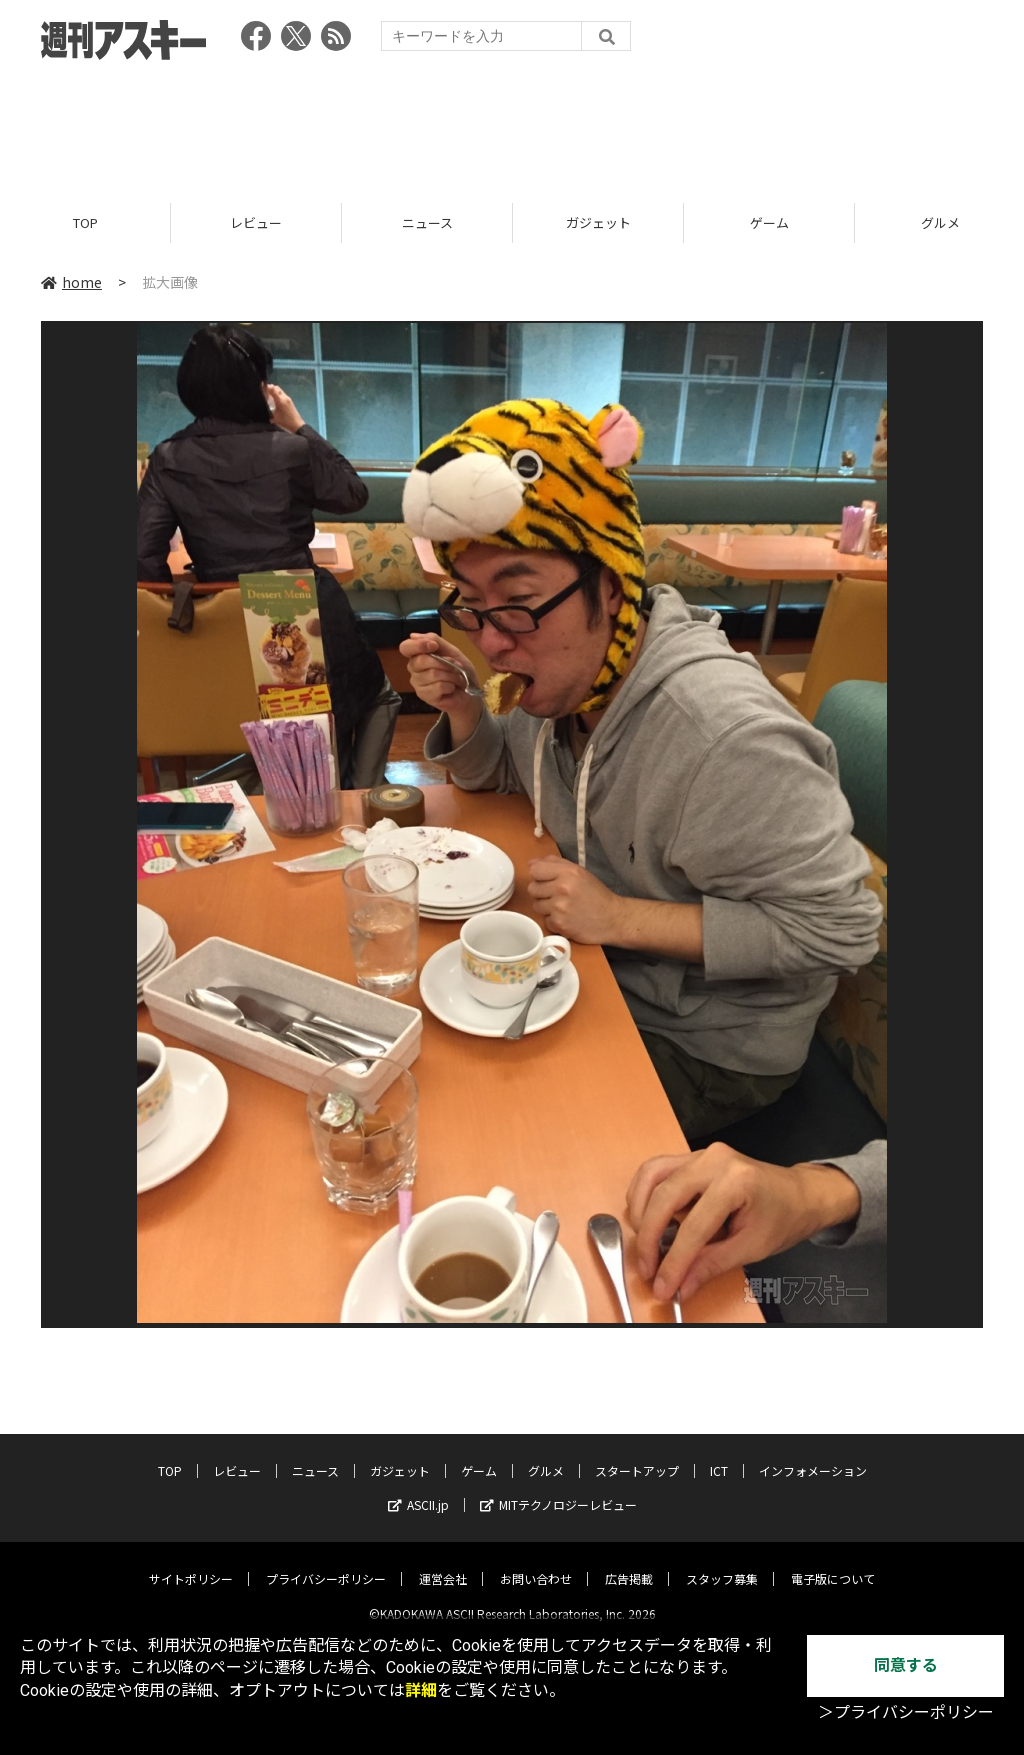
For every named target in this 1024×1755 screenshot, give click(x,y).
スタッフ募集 (722, 1562)
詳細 (421, 1690)
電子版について (833, 1562)
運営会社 (443, 1562)
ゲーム (769, 222)
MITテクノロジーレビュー (558, 1488)
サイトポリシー (191, 1562)
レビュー (256, 222)
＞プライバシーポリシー (906, 1712)
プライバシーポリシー (326, 1562)
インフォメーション (813, 1454)
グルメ (546, 1454)
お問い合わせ (536, 1562)
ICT (719, 1454)
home (71, 282)
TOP (85, 222)
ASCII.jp (418, 1488)
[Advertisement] (512, 125)
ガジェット (598, 222)
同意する (906, 1665)
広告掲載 (629, 1562)
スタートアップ (637, 1454)
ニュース (427, 222)
